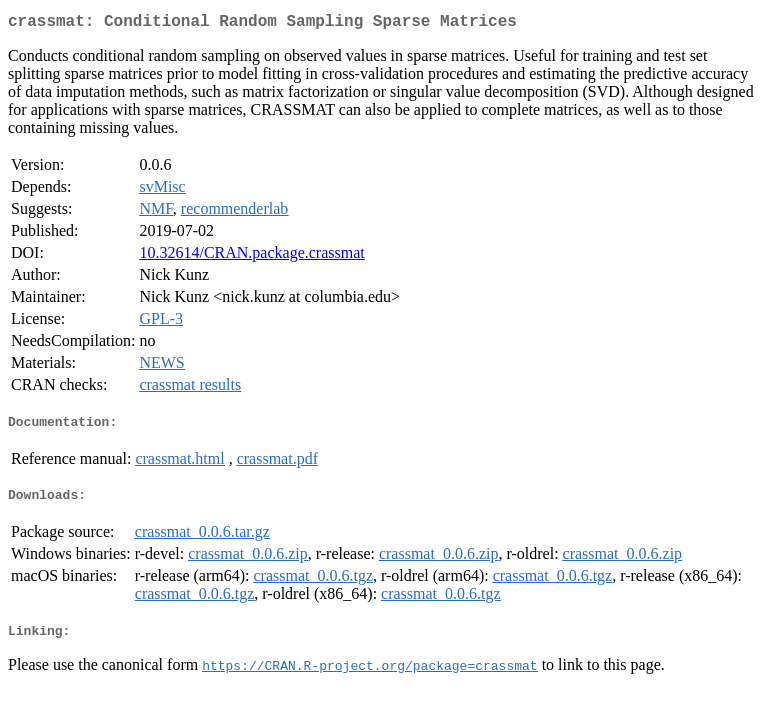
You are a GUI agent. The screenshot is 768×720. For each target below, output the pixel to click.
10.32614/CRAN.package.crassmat (251, 256)
